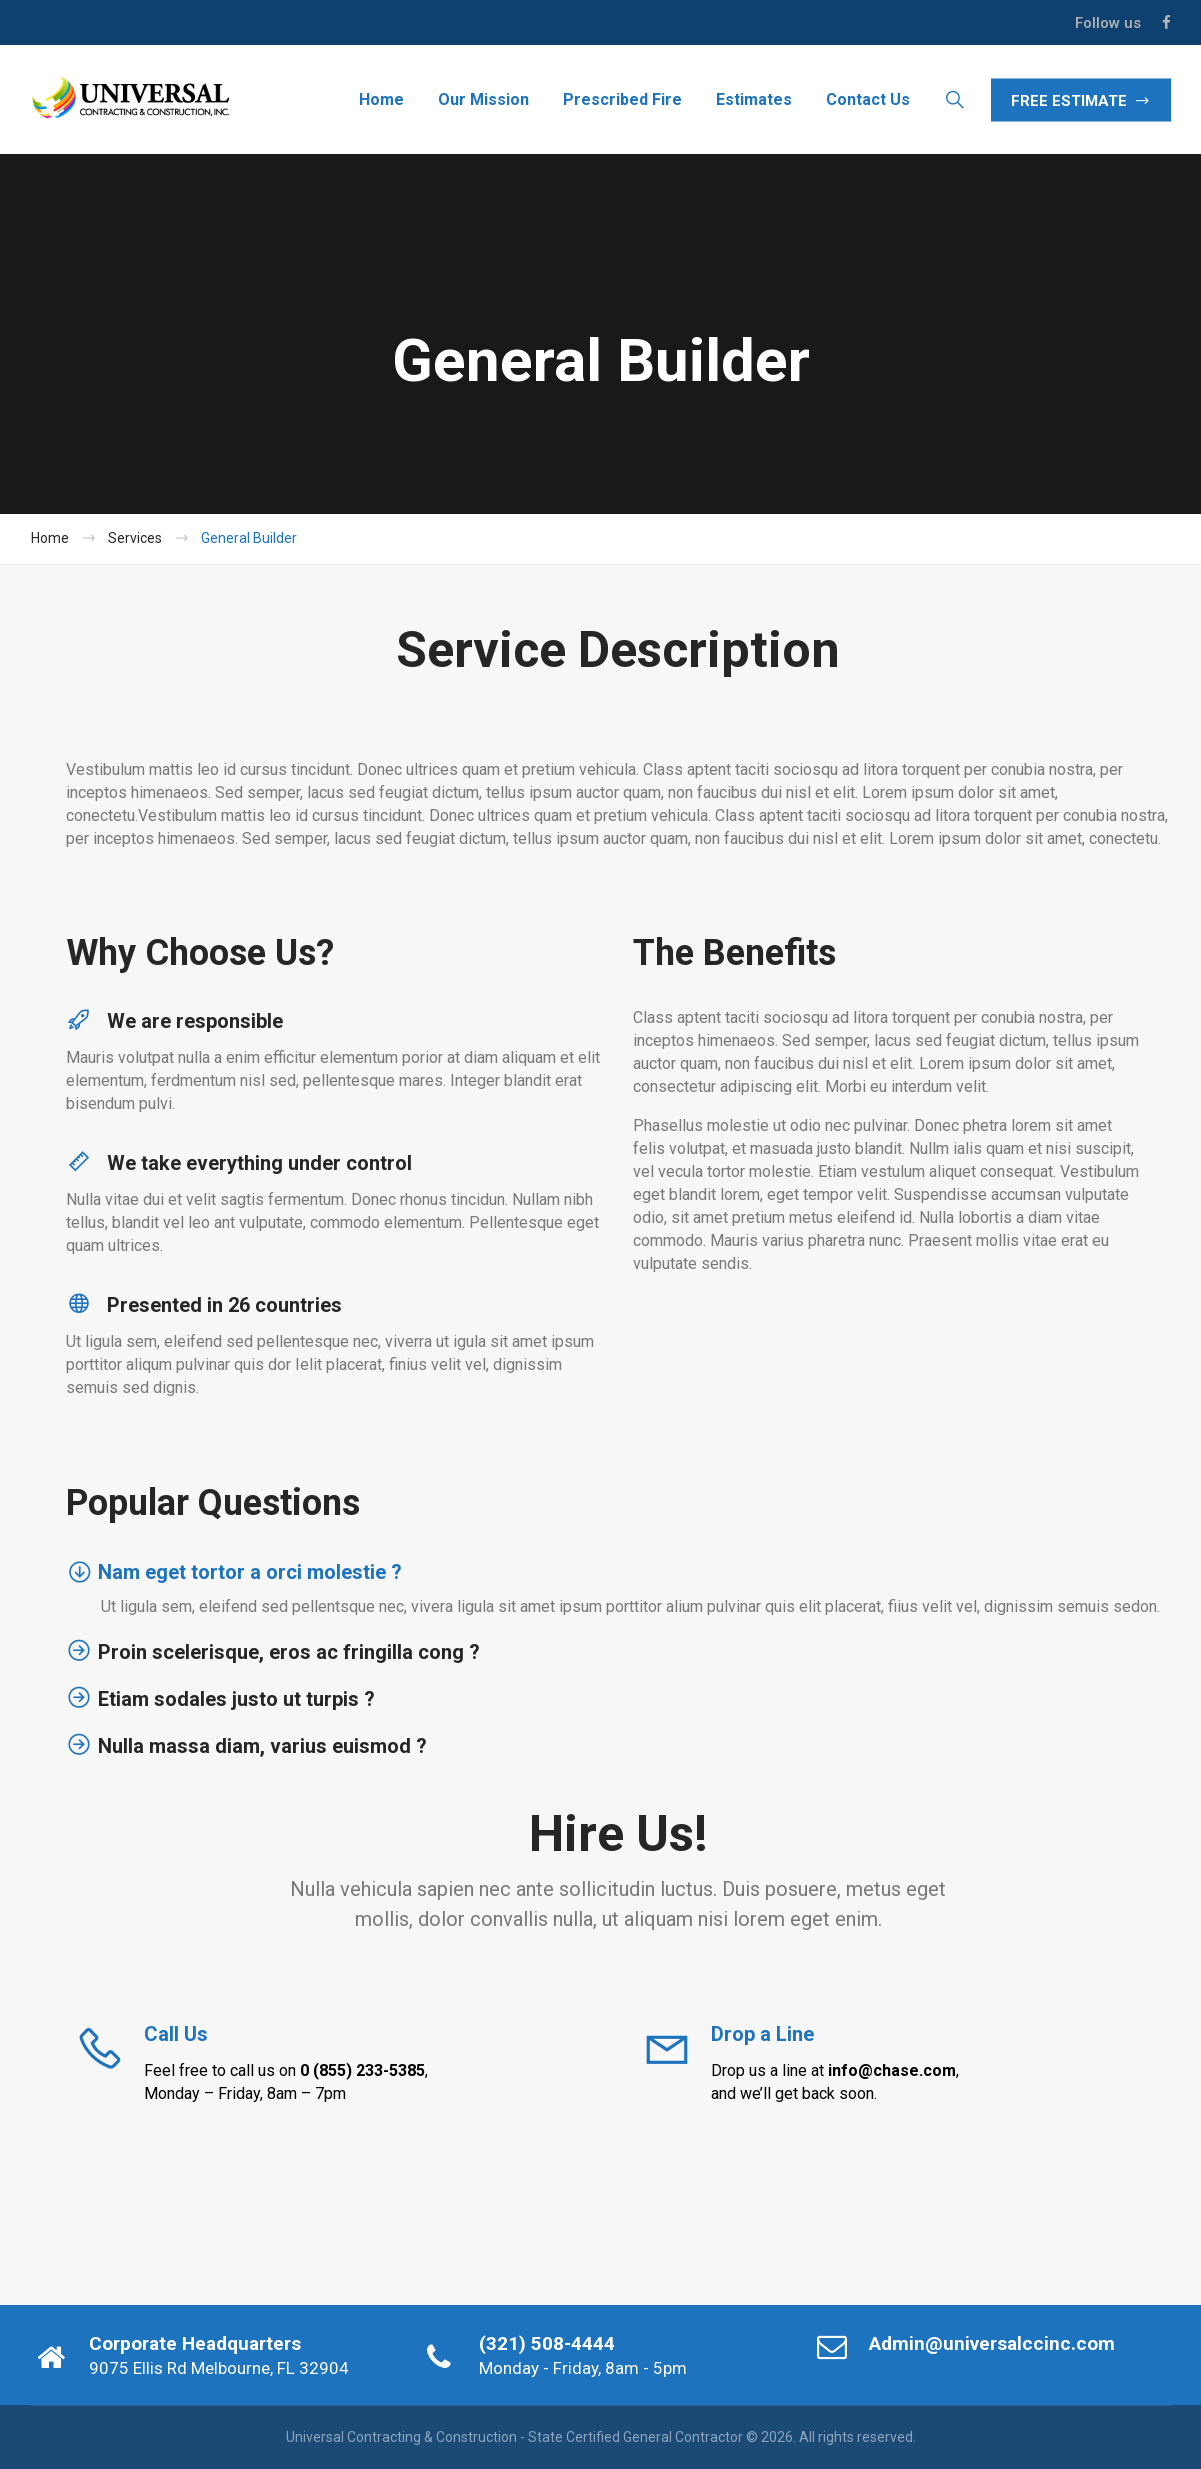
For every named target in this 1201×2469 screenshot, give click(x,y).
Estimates (754, 99)
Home (381, 99)
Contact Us (868, 99)
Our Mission (483, 99)
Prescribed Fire (622, 99)
